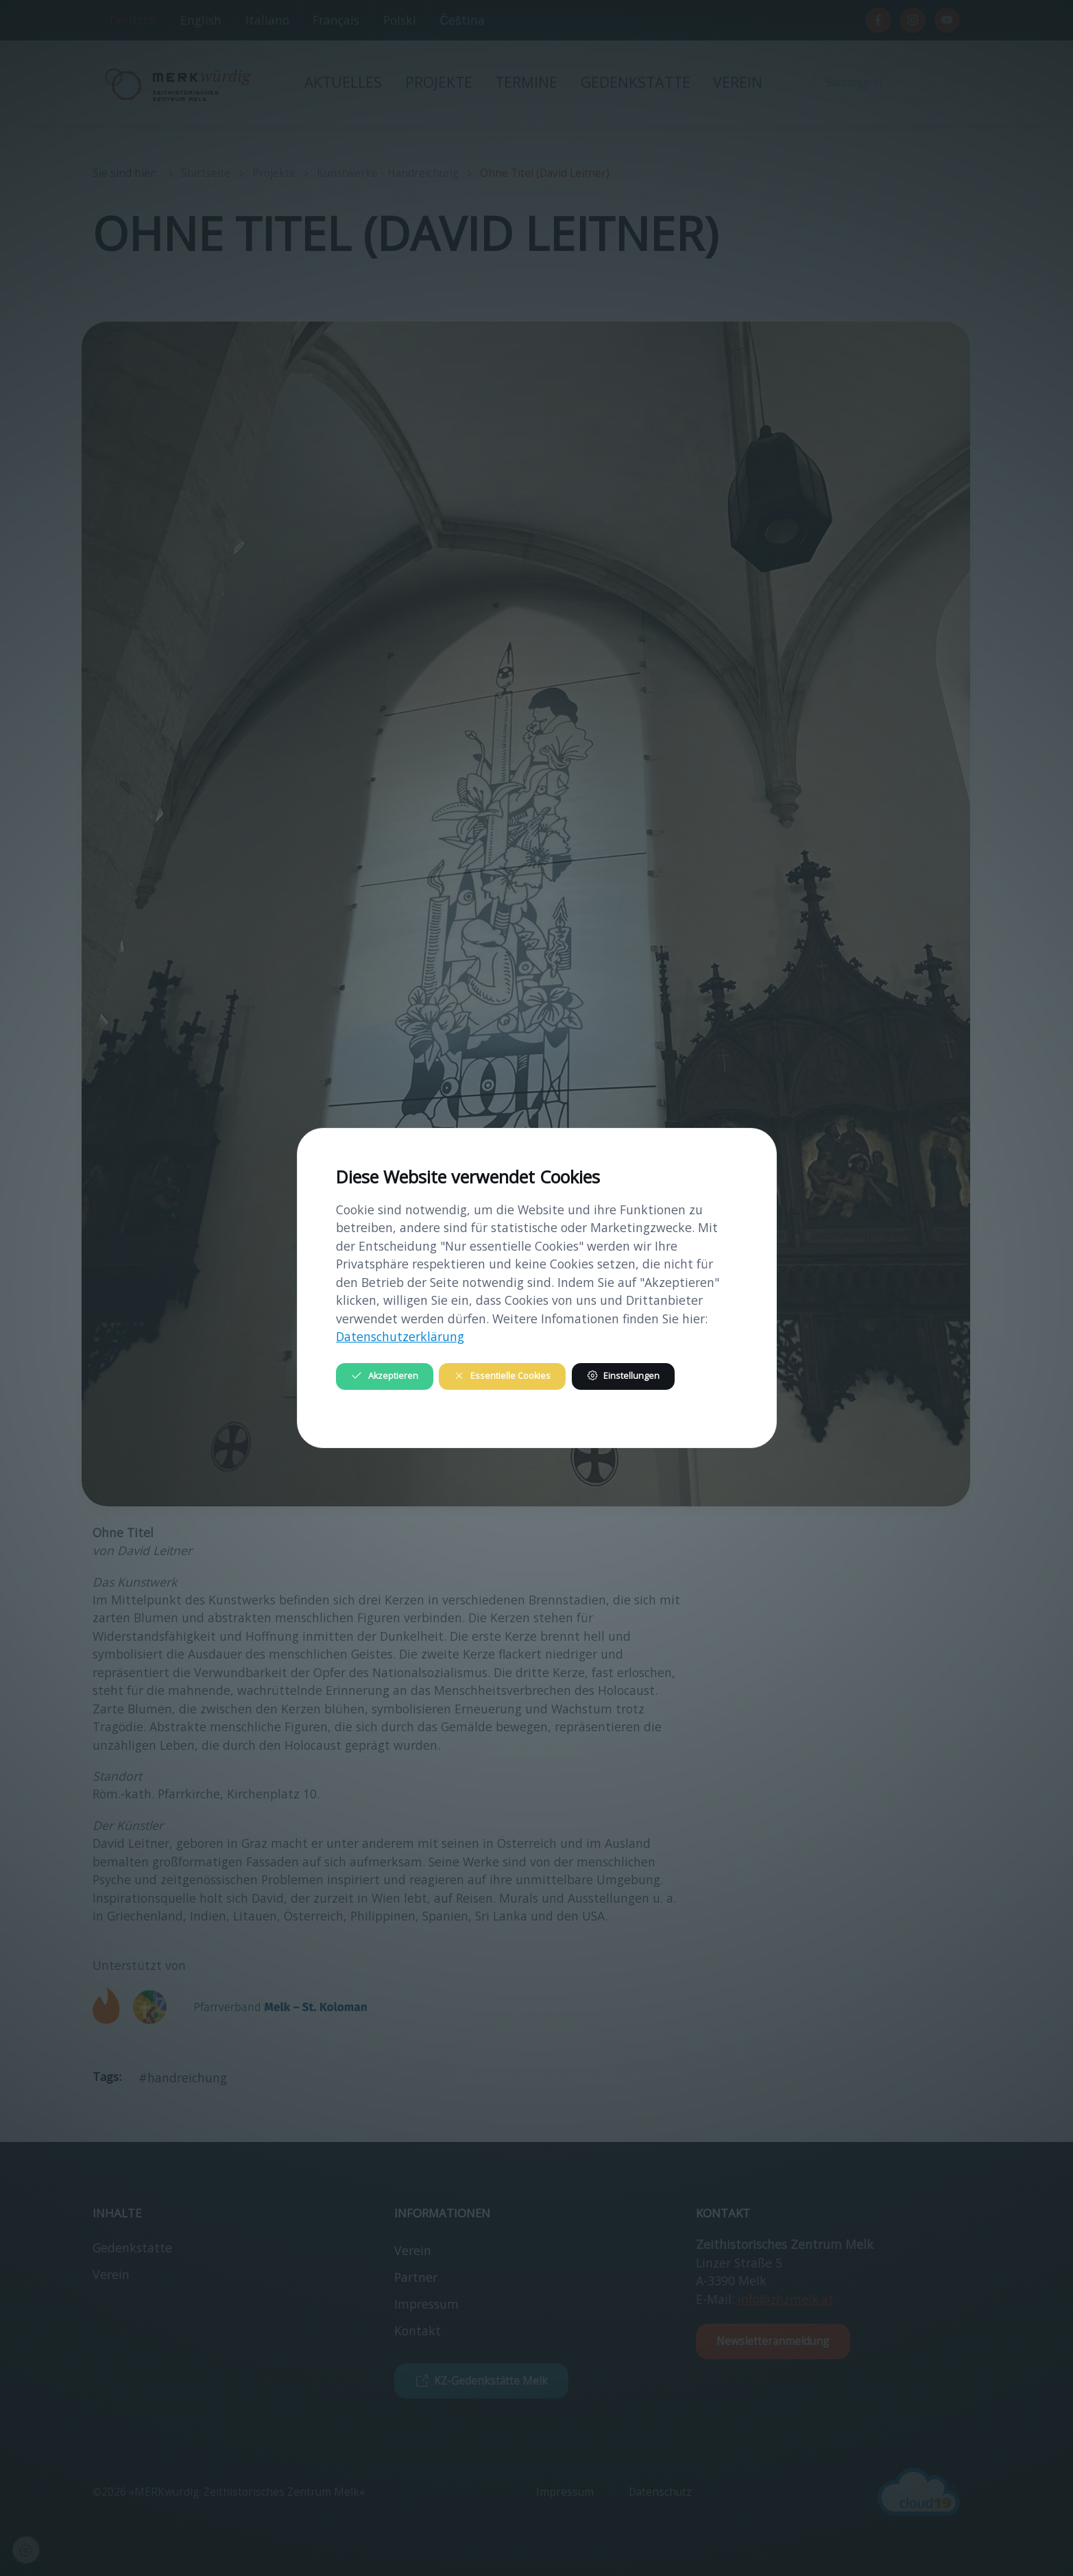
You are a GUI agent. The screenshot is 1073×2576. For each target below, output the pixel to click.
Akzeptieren (384, 1376)
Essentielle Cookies (502, 1376)
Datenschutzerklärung (400, 1336)
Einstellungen (623, 1376)
